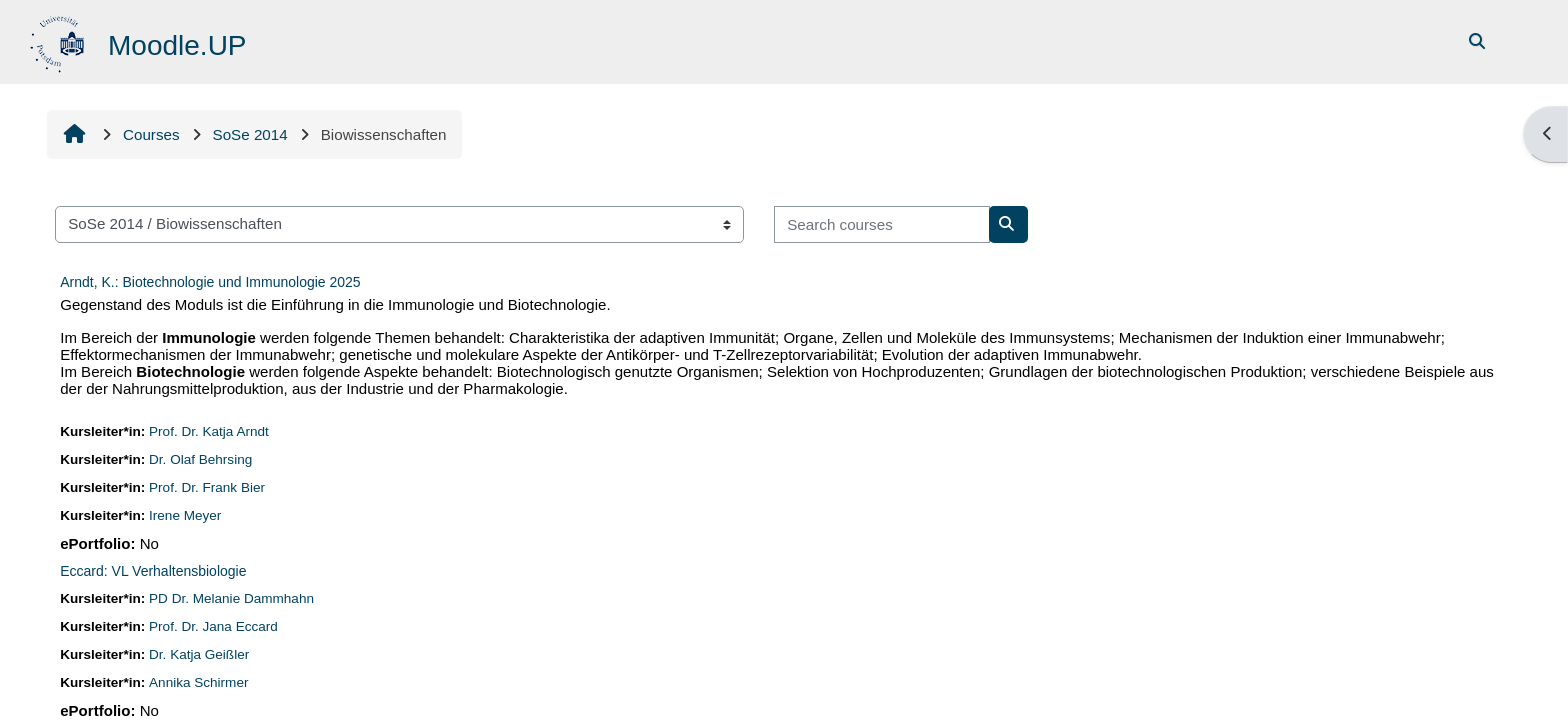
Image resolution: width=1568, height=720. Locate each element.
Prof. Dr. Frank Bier (211, 487)
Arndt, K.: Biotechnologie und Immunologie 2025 (213, 282)
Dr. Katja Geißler (203, 654)
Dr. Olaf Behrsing (205, 459)
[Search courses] (885, 224)
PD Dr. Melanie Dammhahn (236, 598)
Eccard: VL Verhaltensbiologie (156, 571)
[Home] (62, 40)
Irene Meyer (189, 515)
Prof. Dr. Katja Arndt (213, 431)
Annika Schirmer (203, 682)
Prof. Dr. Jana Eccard (218, 626)
